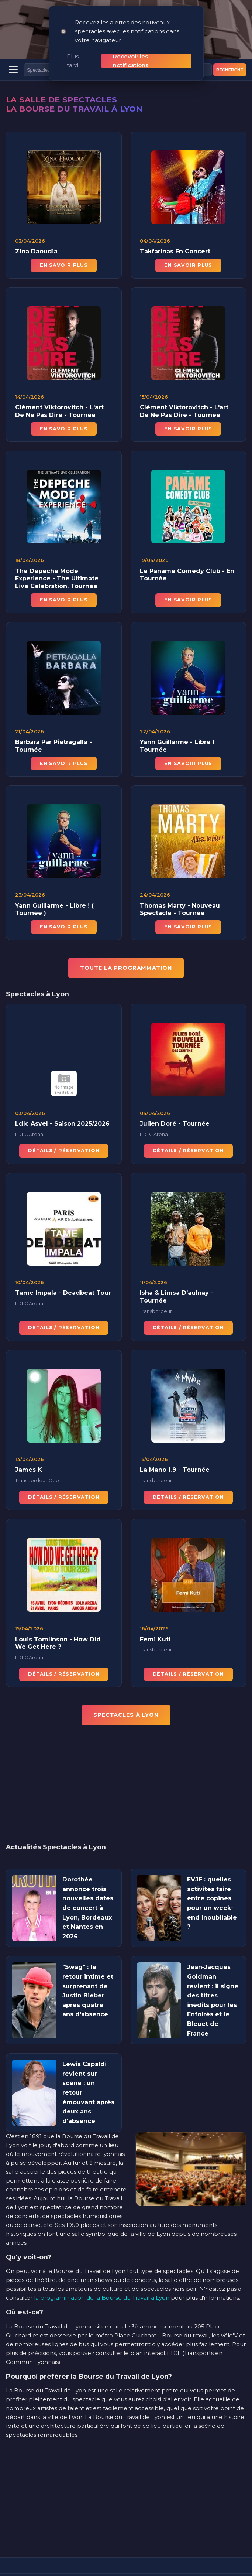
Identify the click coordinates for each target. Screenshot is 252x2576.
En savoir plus (64, 239)
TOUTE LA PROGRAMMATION (126, 941)
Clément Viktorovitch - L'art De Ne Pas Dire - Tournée (59, 392)
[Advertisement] (126, 1762)
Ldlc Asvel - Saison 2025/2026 (62, 1104)
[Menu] (13, 43)
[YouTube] (148, 2557)
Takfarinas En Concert (175, 225)
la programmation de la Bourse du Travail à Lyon (101, 2271)
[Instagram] (104, 2557)
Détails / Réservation (63, 1131)
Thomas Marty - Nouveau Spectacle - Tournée (180, 890)
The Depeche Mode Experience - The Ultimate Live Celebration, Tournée (57, 559)
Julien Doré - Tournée (175, 1104)
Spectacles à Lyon (126, 1688)
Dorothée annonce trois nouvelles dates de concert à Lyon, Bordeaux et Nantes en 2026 (87, 1882)
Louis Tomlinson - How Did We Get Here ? (58, 1623)
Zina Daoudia (36, 225)
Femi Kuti (155, 1619)
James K (28, 1450)
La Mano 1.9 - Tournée (175, 1450)
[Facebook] (126, 2557)
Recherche (229, 43)
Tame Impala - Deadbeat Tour (63, 1273)
